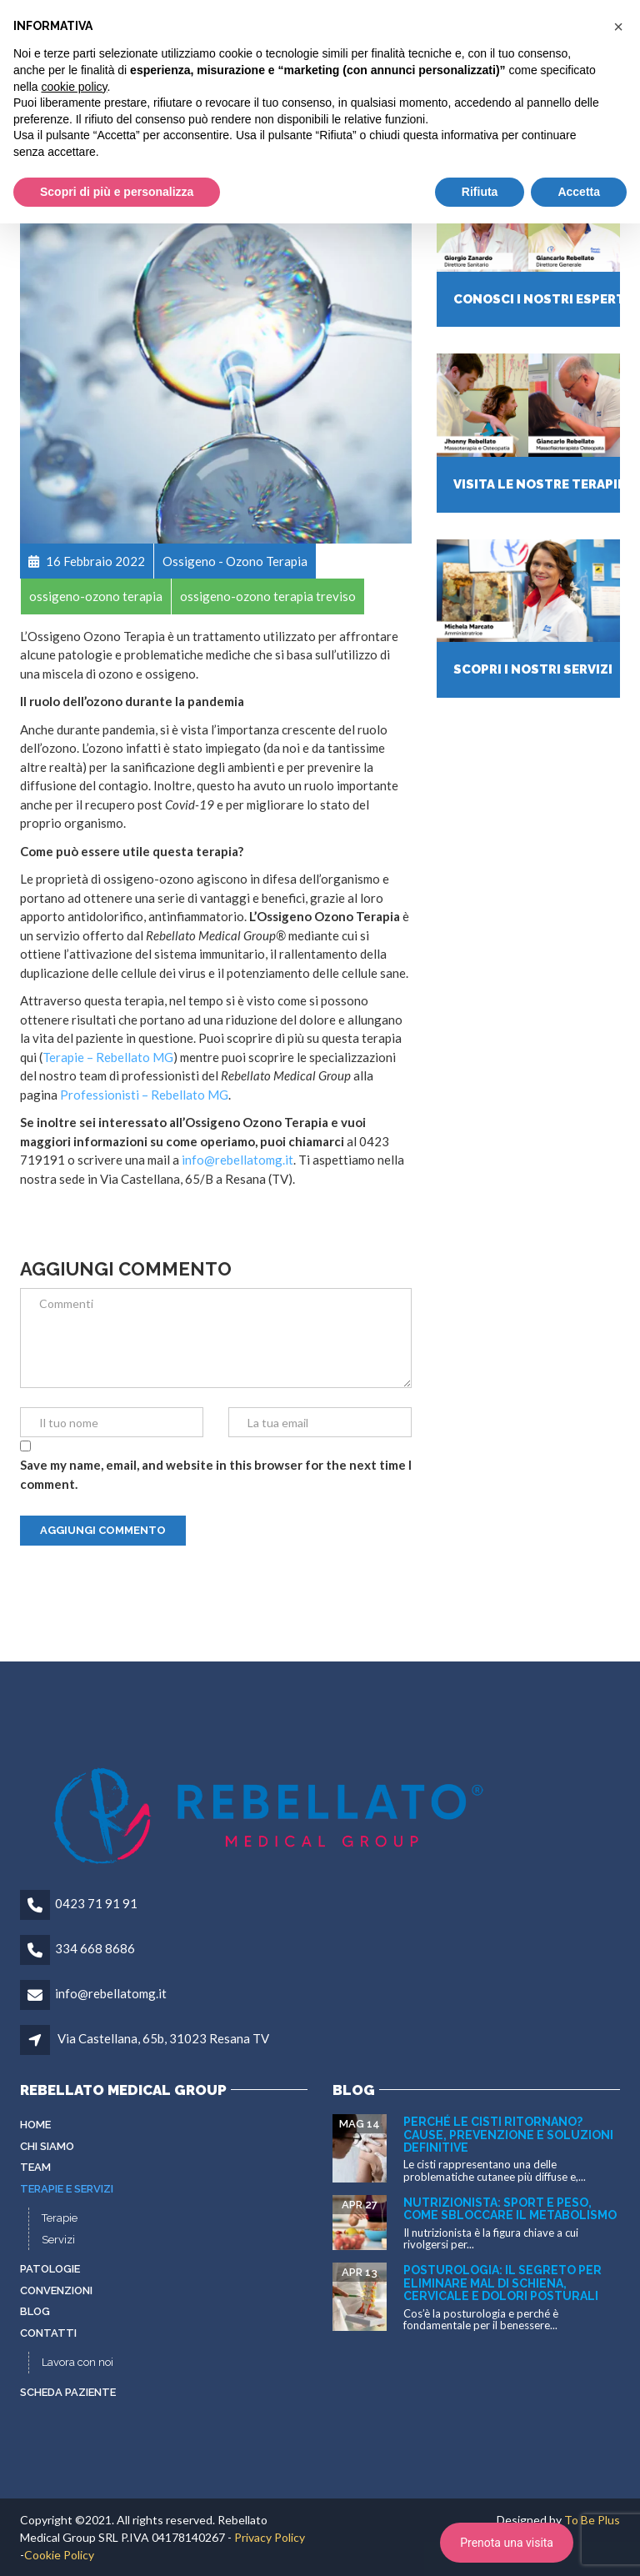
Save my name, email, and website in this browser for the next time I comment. (216, 1474)
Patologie (50, 2269)
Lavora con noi (77, 2362)
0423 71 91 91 (96, 1903)
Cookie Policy (59, 2555)
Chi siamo (47, 2146)
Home (35, 2124)
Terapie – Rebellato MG (107, 1057)
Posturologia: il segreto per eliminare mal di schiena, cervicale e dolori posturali (502, 2283)
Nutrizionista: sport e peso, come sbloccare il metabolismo (510, 2209)
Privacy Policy (269, 2537)
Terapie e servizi (66, 2189)
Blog (35, 2311)
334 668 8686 (95, 1948)
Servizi (58, 2239)
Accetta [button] (579, 191)
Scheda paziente (68, 2392)
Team (35, 2167)
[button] (618, 26)
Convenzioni (56, 2290)
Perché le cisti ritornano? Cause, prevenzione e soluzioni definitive (508, 2134)
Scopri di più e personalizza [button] (116, 191)
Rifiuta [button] (480, 191)
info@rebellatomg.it (237, 1159)
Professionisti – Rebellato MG (144, 1094)
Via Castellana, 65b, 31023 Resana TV (163, 2038)
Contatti (48, 2333)
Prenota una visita (506, 2542)
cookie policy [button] (74, 86)
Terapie (60, 2218)
